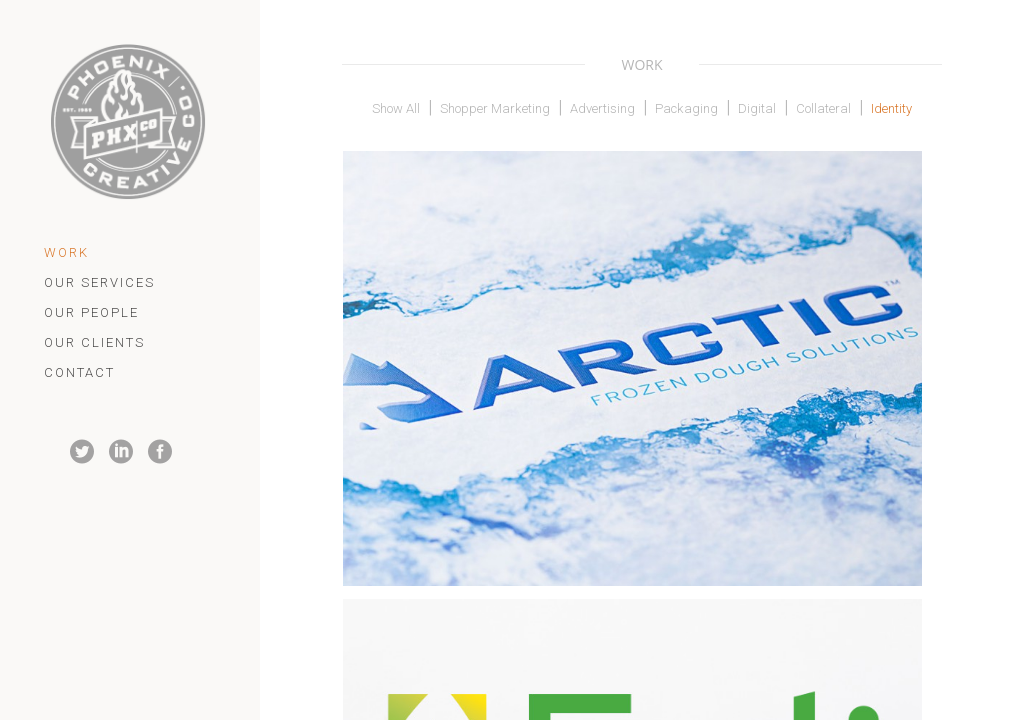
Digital (757, 108)
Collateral (823, 108)
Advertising (602, 108)
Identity (891, 108)
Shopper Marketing (495, 108)
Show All (396, 108)
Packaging (686, 108)
